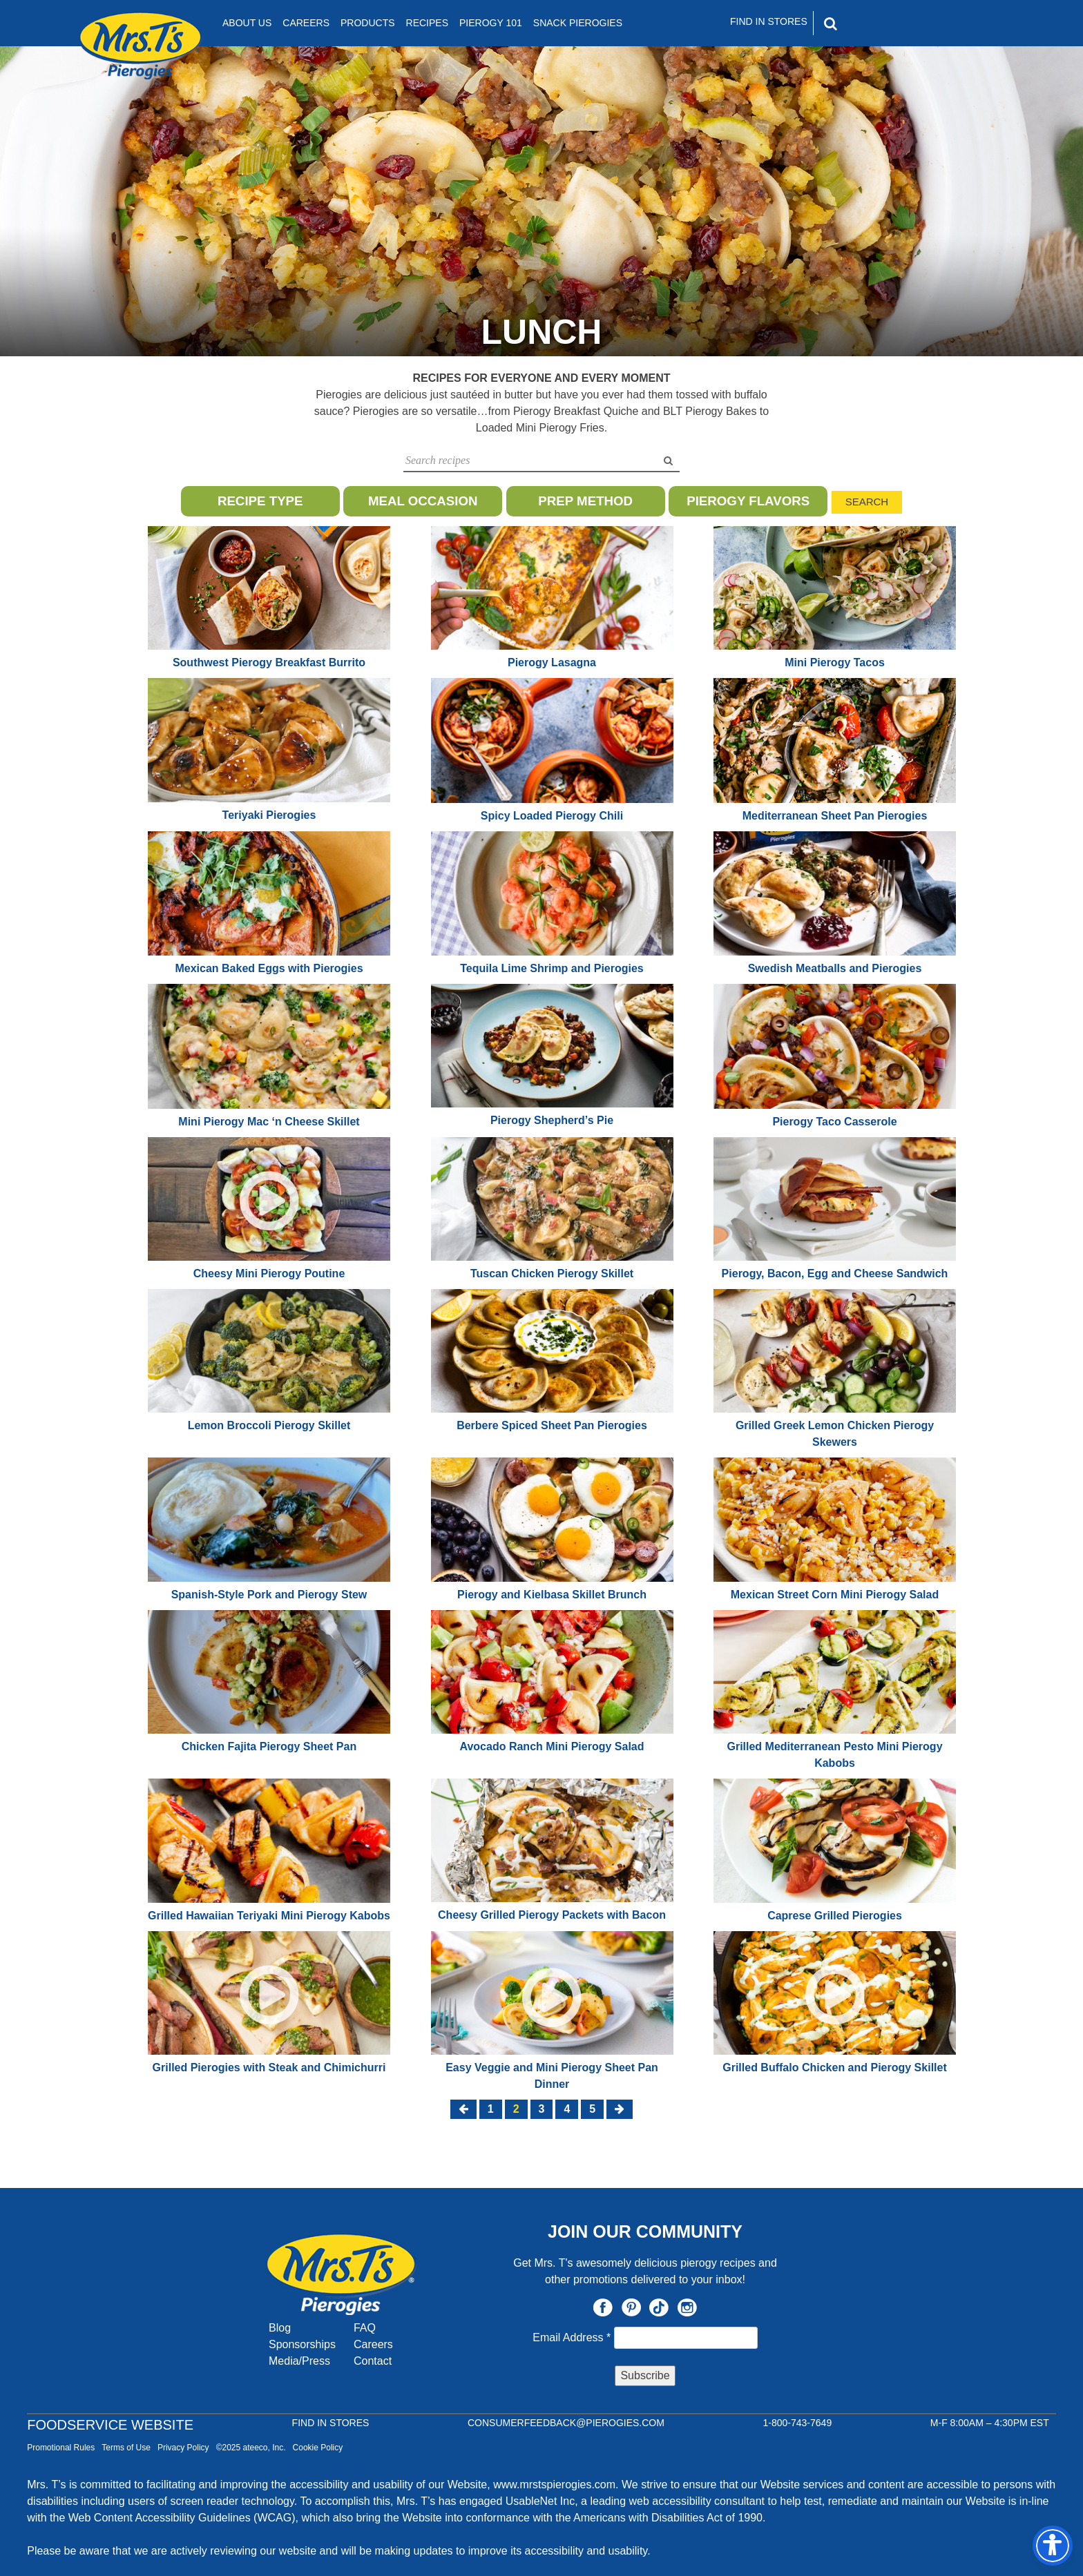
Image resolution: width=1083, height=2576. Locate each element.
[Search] (890, 23)
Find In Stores (768, 21)
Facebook (603, 2307)
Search (867, 501)
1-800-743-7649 (797, 2422)
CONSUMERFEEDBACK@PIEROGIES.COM (566, 2422)
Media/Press (299, 2361)
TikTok (659, 2307)
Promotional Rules (61, 2447)
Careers (305, 22)
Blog (280, 2328)
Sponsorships (302, 2344)
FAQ (365, 2328)
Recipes (427, 22)
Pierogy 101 (490, 22)
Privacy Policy (183, 2447)
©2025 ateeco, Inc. (251, 2447)
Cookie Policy (318, 2447)
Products (368, 22)
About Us (246, 22)
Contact (373, 2361)
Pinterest (631, 2307)
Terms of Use (126, 2447)
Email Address (573, 2337)
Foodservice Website (110, 2424)
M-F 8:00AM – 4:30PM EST (989, 2422)
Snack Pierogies (577, 22)
